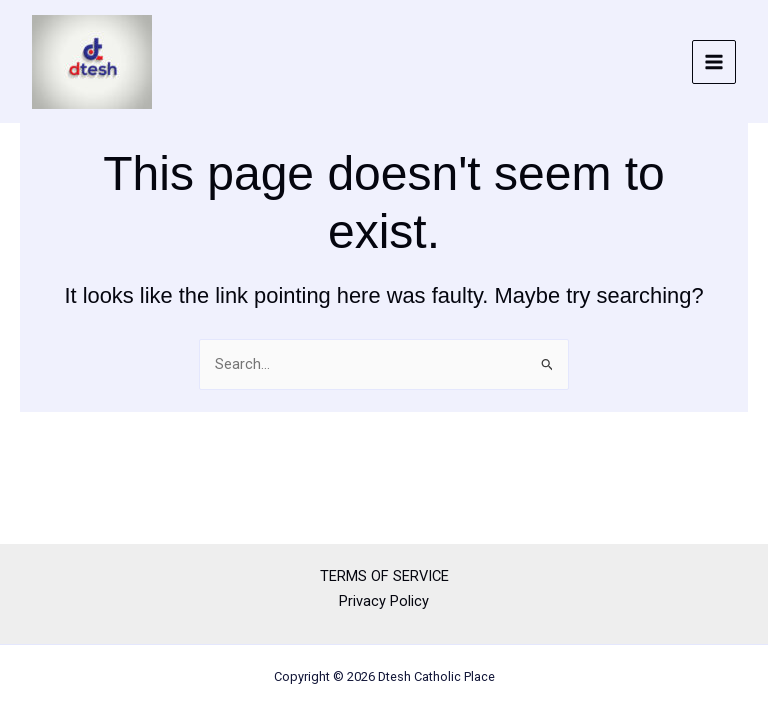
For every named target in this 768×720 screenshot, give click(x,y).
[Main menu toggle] (714, 62)
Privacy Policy (384, 601)
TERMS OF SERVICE (384, 576)
